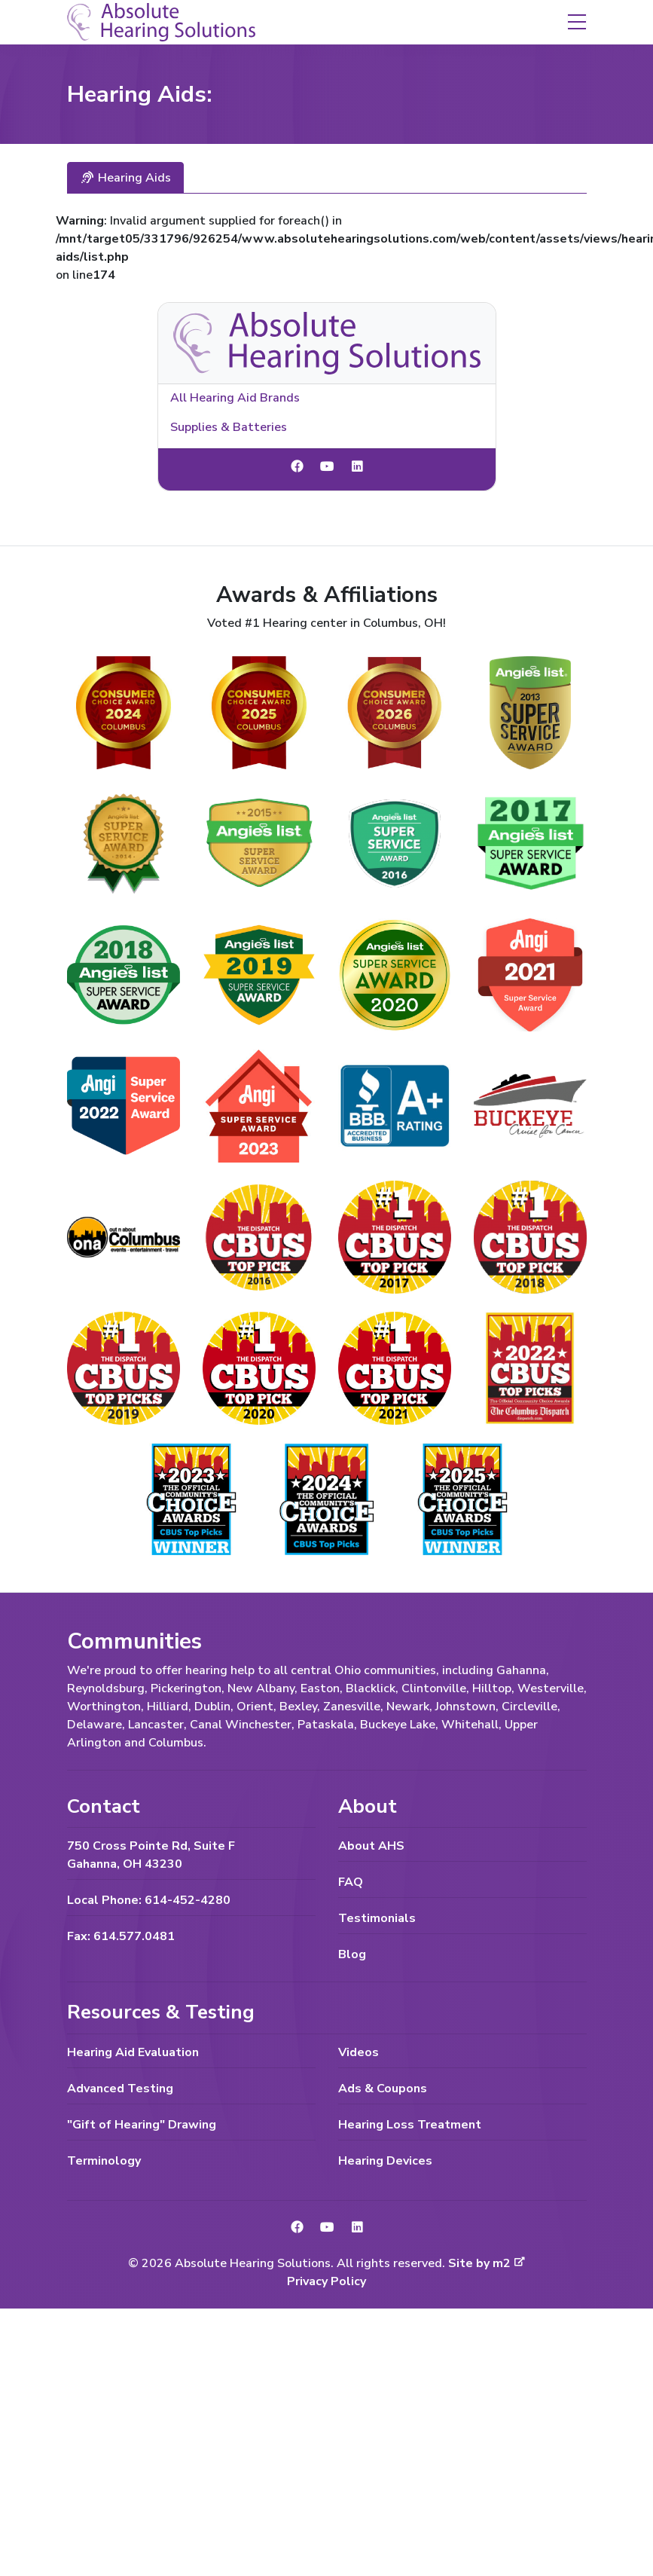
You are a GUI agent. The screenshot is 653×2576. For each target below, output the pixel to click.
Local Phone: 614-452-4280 (148, 1900)
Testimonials (377, 1918)
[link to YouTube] (326, 467)
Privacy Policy (326, 2281)
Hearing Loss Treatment (409, 2124)
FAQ (350, 1882)
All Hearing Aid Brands (235, 398)
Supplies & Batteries (228, 427)
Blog (352, 1954)
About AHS (371, 1846)
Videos (358, 2052)
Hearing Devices (385, 2161)
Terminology (104, 2161)
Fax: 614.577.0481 (121, 1936)
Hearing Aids (125, 178)
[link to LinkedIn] (357, 467)
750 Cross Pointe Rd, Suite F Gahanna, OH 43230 (151, 1855)
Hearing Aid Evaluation (133, 2052)
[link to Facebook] (296, 467)
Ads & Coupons (382, 2088)
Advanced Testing (120, 2088)
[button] (577, 21)
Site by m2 (486, 2263)
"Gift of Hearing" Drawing (141, 2124)
